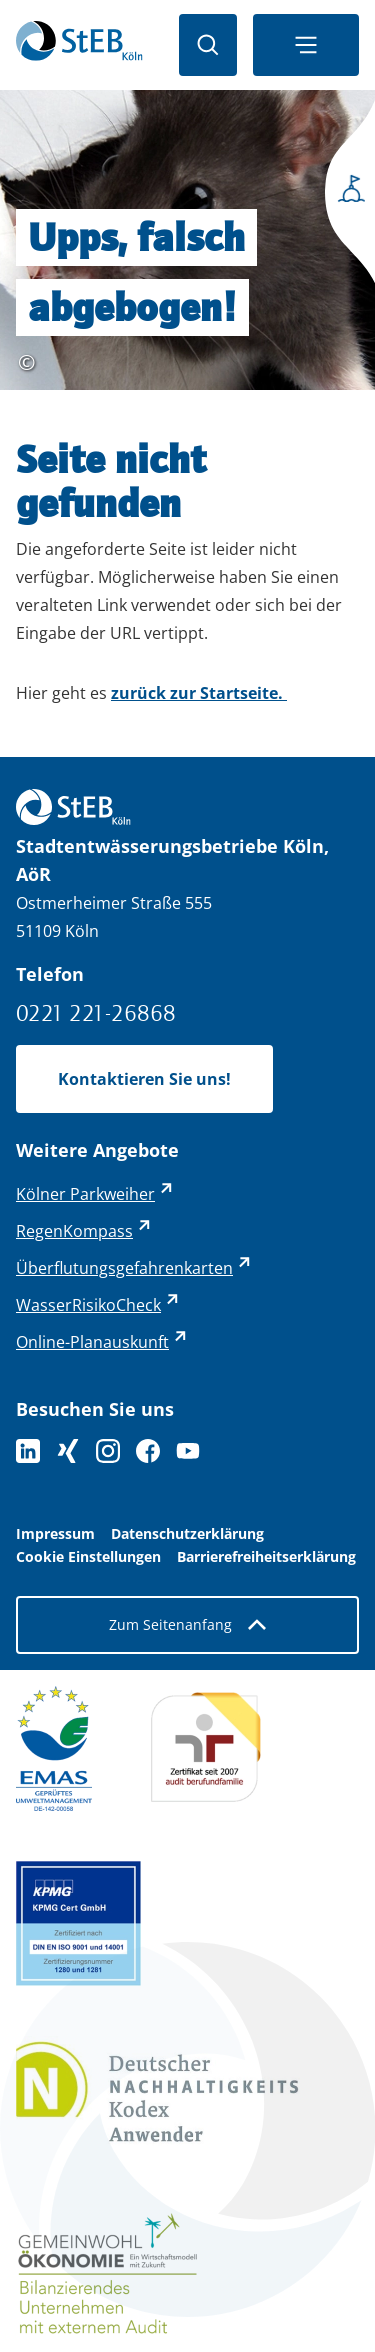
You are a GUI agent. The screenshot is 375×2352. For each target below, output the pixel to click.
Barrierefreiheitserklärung (266, 1557)
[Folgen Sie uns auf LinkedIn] (28, 1451)
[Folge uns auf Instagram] (108, 1451)
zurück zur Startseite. (199, 693)
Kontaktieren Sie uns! (144, 1079)
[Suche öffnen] (208, 45)
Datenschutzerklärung (187, 1534)
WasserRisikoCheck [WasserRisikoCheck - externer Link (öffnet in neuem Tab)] (88, 1305)
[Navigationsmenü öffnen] (306, 45)
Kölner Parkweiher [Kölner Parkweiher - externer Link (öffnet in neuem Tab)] (85, 1194)
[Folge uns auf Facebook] (148, 1451)
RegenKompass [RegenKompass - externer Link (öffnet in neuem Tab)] (74, 1231)
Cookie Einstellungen (88, 1557)
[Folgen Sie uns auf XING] (68, 1451)
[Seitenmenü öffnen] (345, 195)
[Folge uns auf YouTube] (188, 1451)
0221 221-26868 (96, 1013)
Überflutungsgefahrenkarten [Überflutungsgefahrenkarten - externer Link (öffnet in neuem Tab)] (124, 1268)
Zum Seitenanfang (187, 1624)
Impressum (55, 1534)
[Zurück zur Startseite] (79, 45)
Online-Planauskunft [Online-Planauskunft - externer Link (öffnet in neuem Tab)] (92, 1342)
